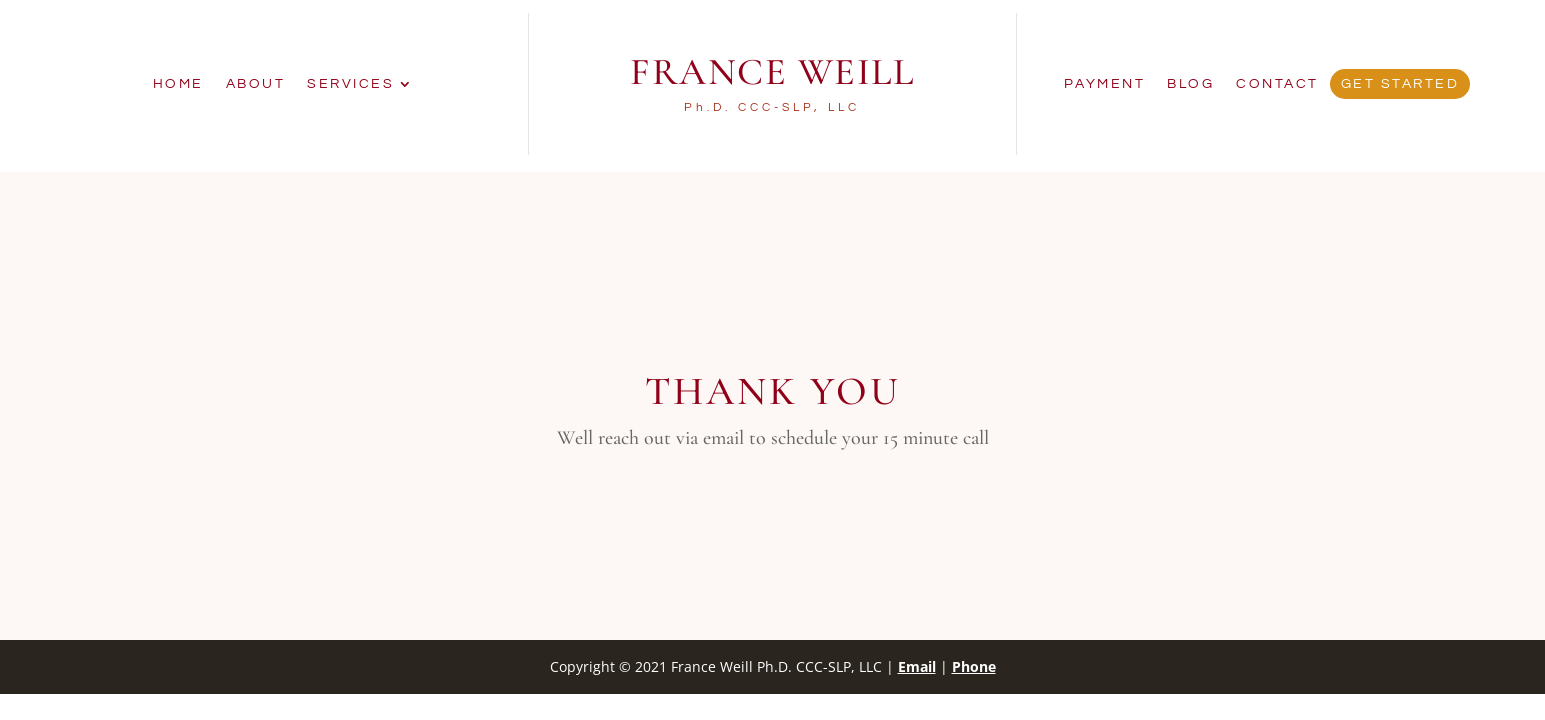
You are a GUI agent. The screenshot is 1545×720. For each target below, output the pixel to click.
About (256, 84)
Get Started (1400, 84)
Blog (1190, 84)
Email (917, 666)
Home (178, 84)
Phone (974, 666)
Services (350, 84)
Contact (1277, 84)
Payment (1105, 84)
